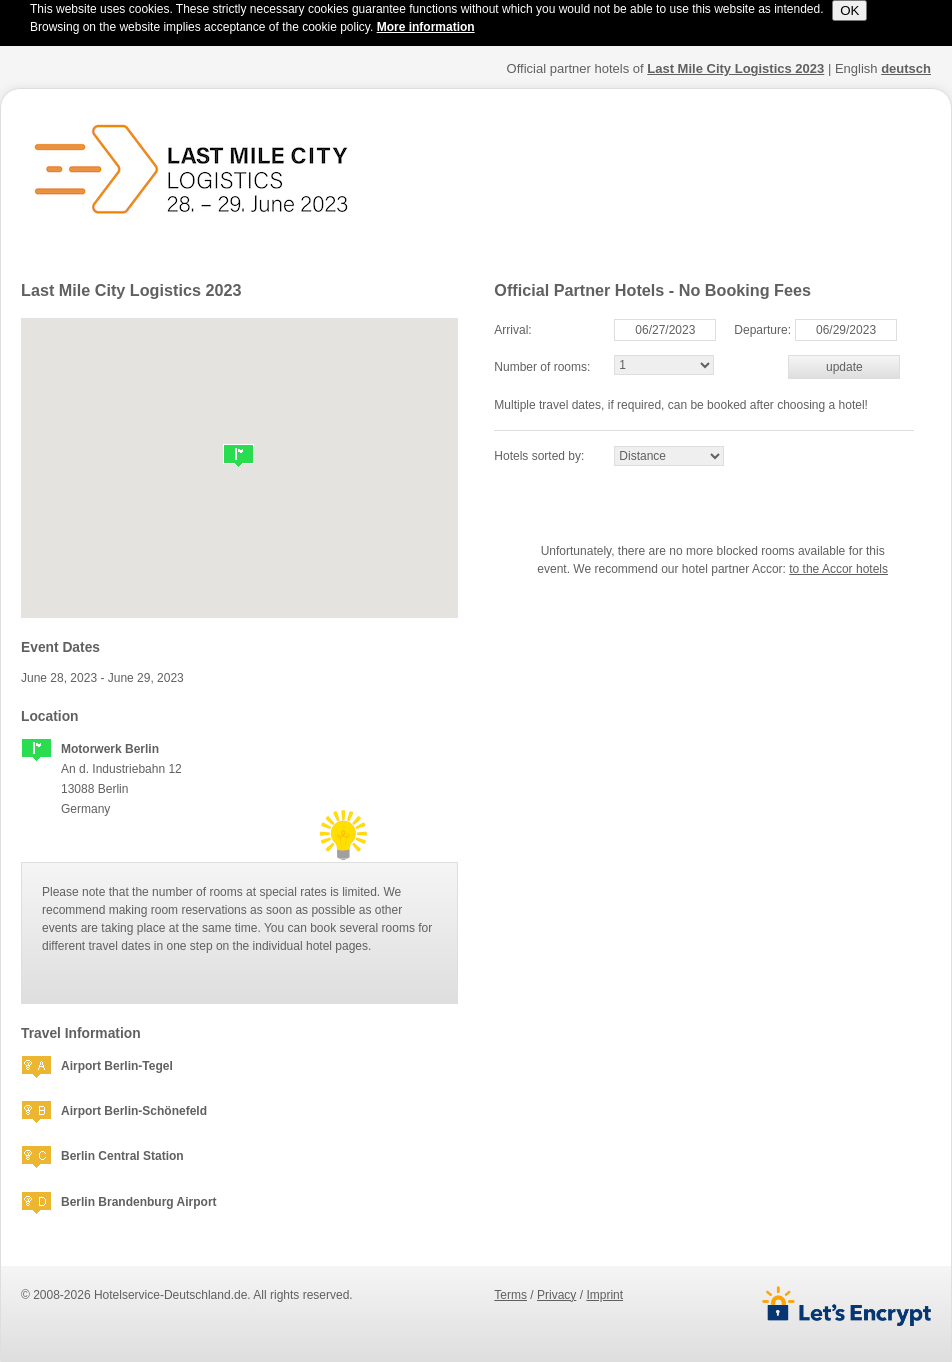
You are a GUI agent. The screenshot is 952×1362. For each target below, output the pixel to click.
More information (426, 27)
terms (510, 1295)
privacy (556, 1295)
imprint (604, 1295)
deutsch (906, 68)
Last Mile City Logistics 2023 (735, 68)
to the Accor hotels (838, 569)
